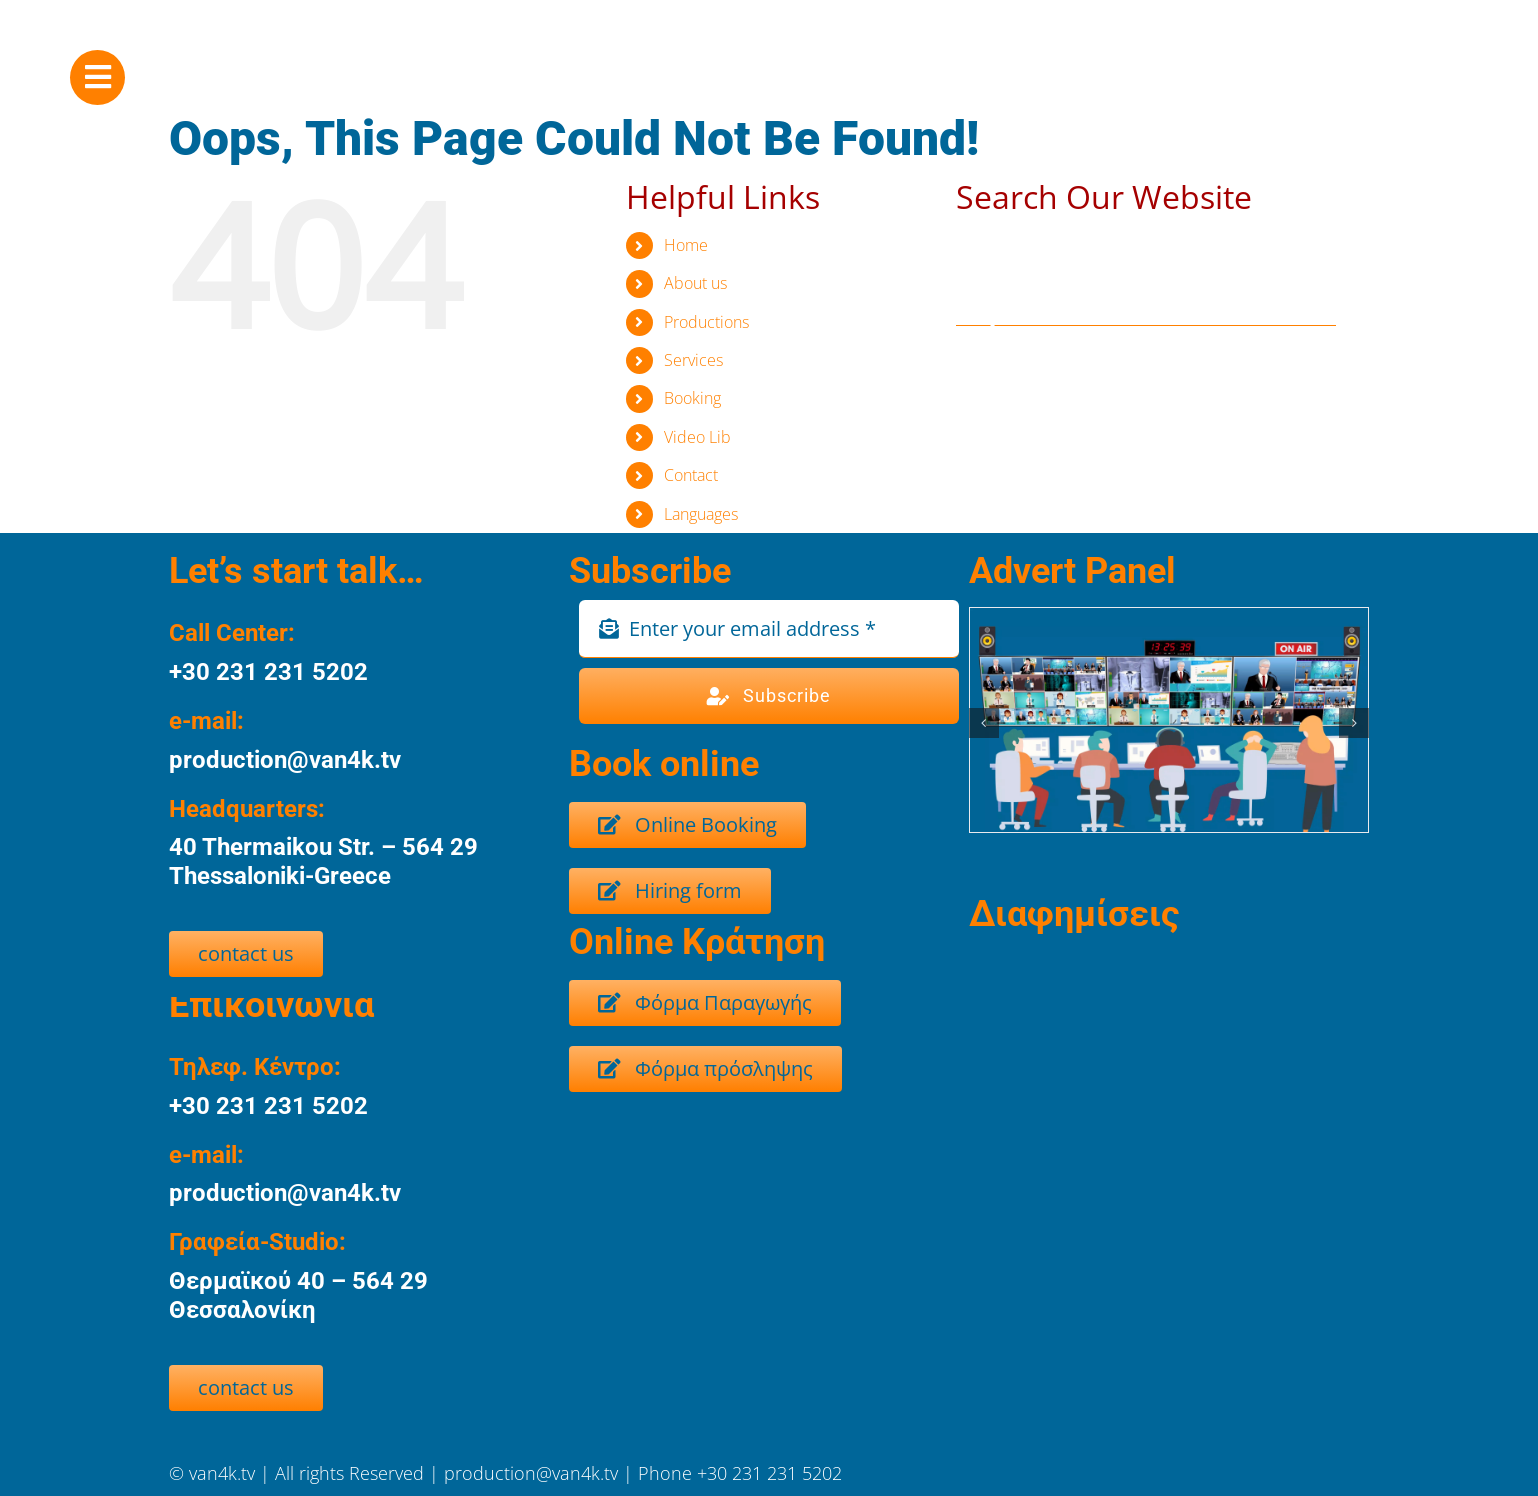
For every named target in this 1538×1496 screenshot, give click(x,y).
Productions (706, 322)
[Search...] (1146, 306)
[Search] (976, 306)
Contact (691, 475)
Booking (692, 398)
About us (695, 283)
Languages (701, 514)
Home (686, 245)
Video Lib (697, 437)
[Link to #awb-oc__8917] (97, 77)
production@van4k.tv (533, 1473)
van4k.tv (224, 1473)
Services (693, 360)
